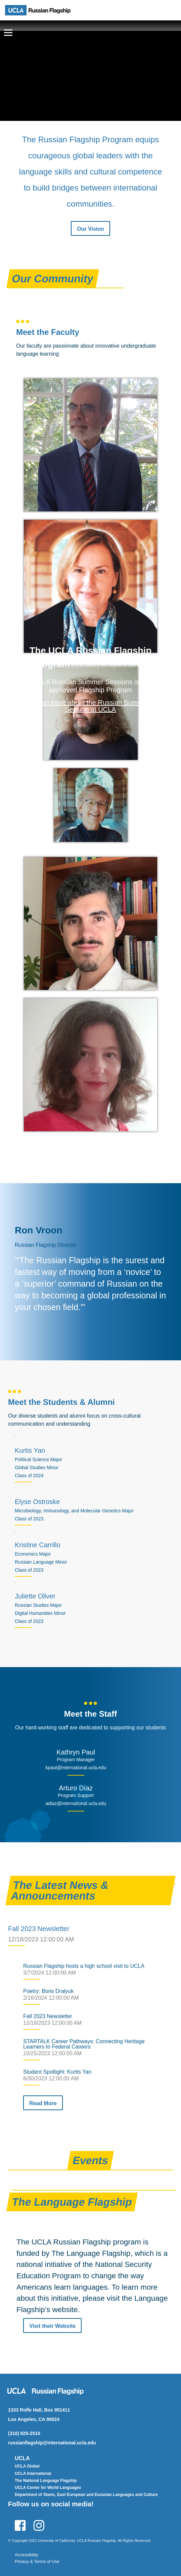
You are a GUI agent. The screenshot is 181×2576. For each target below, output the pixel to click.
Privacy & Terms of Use (37, 2561)
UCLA (22, 2458)
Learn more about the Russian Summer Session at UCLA (90, 706)
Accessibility (26, 2554)
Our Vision (90, 229)
